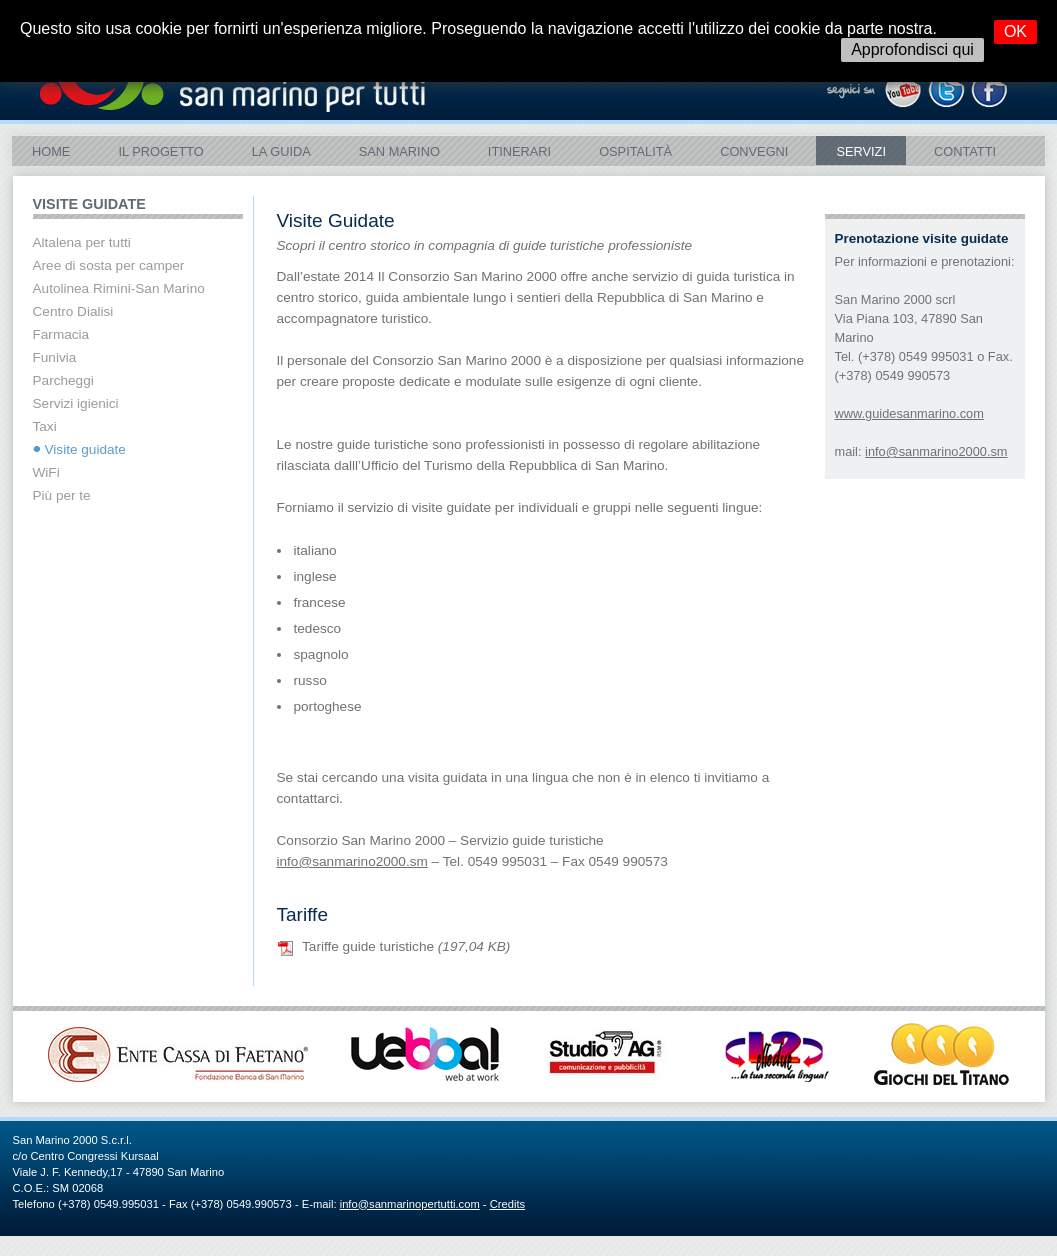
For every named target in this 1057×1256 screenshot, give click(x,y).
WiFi (46, 472)
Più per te (62, 495)
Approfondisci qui (912, 49)
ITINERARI (519, 151)
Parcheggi (63, 380)
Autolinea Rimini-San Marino (119, 288)
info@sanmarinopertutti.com (410, 1204)
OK (1015, 31)
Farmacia (61, 334)
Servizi (861, 151)
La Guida (281, 151)
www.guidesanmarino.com (909, 413)
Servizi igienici (76, 403)
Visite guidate (85, 449)
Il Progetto (160, 151)
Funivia (55, 357)
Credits (507, 1204)
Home (51, 151)
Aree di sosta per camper (109, 265)
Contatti (965, 151)
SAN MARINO (399, 151)
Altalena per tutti (82, 242)
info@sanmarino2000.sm (936, 451)
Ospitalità (635, 151)
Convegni (754, 151)
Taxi (45, 426)
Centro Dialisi (73, 311)
